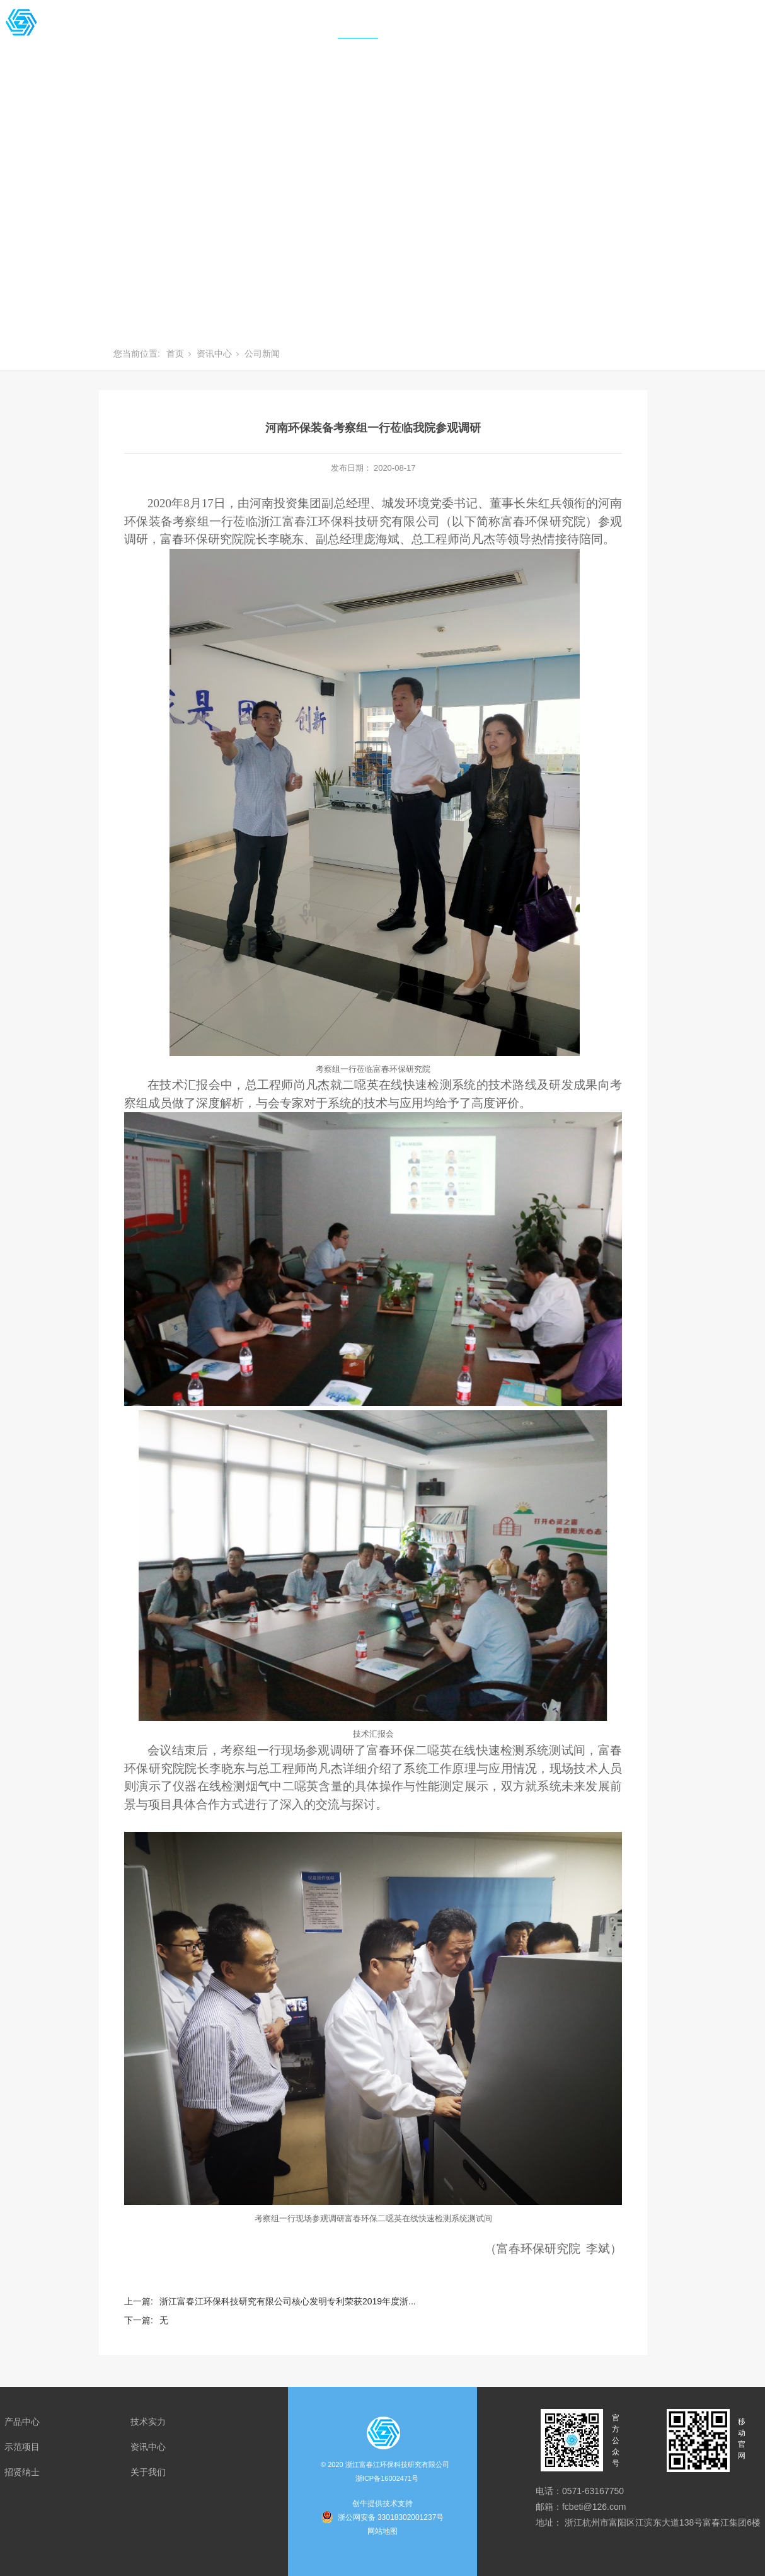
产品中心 (142, 31)
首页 (80, 31)
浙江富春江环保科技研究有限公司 (387, 2473)
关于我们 (502, 31)
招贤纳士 (430, 31)
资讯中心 (358, 31)
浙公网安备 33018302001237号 (391, 2517)
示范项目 (286, 31)
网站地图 (382, 2531)
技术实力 (214, 31)
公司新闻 (262, 353)
